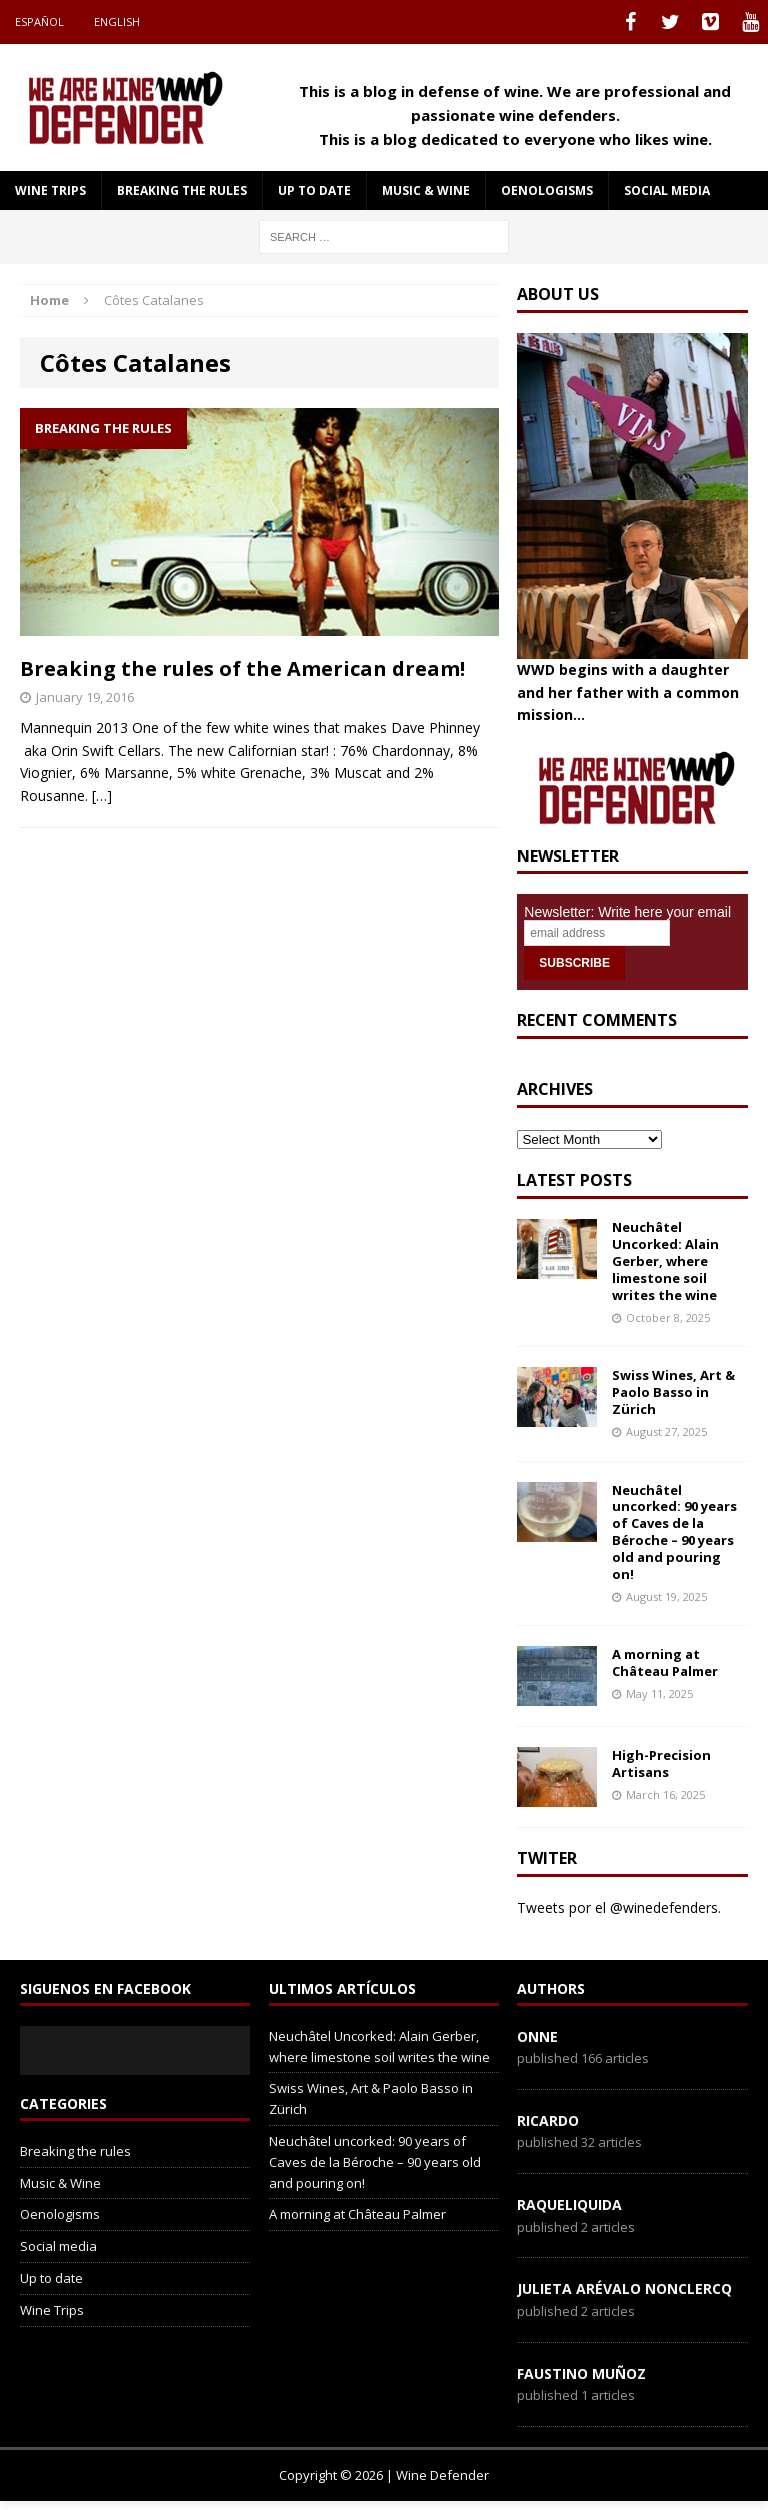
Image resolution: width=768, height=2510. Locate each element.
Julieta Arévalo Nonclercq (624, 2288)
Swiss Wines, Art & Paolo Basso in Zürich (673, 1392)
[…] (102, 795)
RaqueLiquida (569, 2204)
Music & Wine (426, 190)
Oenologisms (547, 190)
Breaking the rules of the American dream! (242, 668)
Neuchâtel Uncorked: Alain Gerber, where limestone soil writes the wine (665, 1261)
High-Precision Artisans (661, 1763)
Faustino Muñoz (581, 2373)
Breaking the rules (182, 190)
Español (39, 21)
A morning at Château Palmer (665, 1662)
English (117, 21)
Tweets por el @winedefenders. (619, 1907)
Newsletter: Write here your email (627, 912)
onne (537, 2036)
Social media (667, 190)
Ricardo (548, 2120)
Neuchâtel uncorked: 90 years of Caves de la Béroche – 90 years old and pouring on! (674, 1532)
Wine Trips (50, 190)
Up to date (314, 190)
